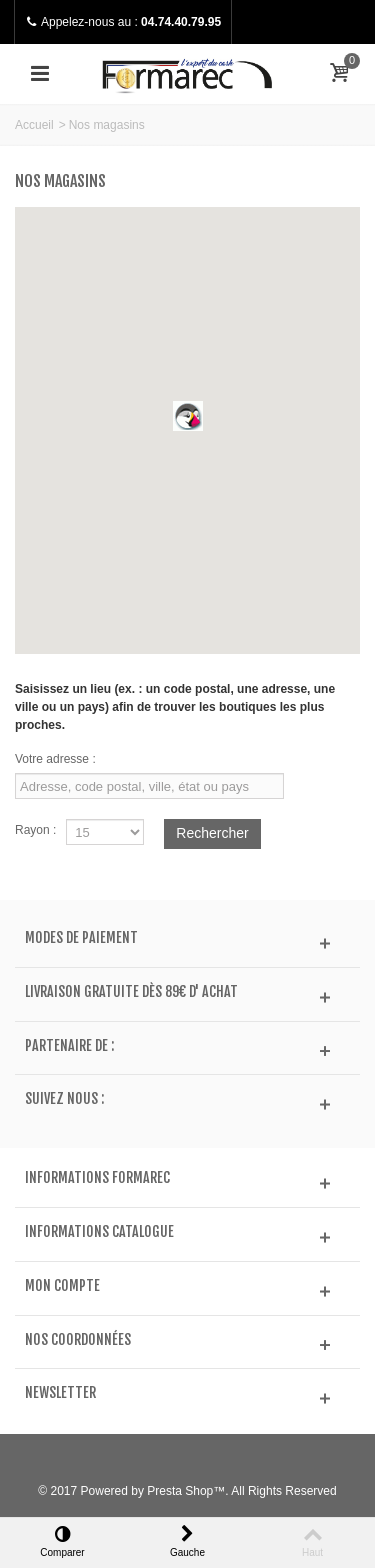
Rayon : (35, 830)
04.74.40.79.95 (181, 22)
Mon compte (62, 1286)
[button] (188, 416)
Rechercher (212, 833)
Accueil (34, 125)
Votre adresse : (55, 759)
